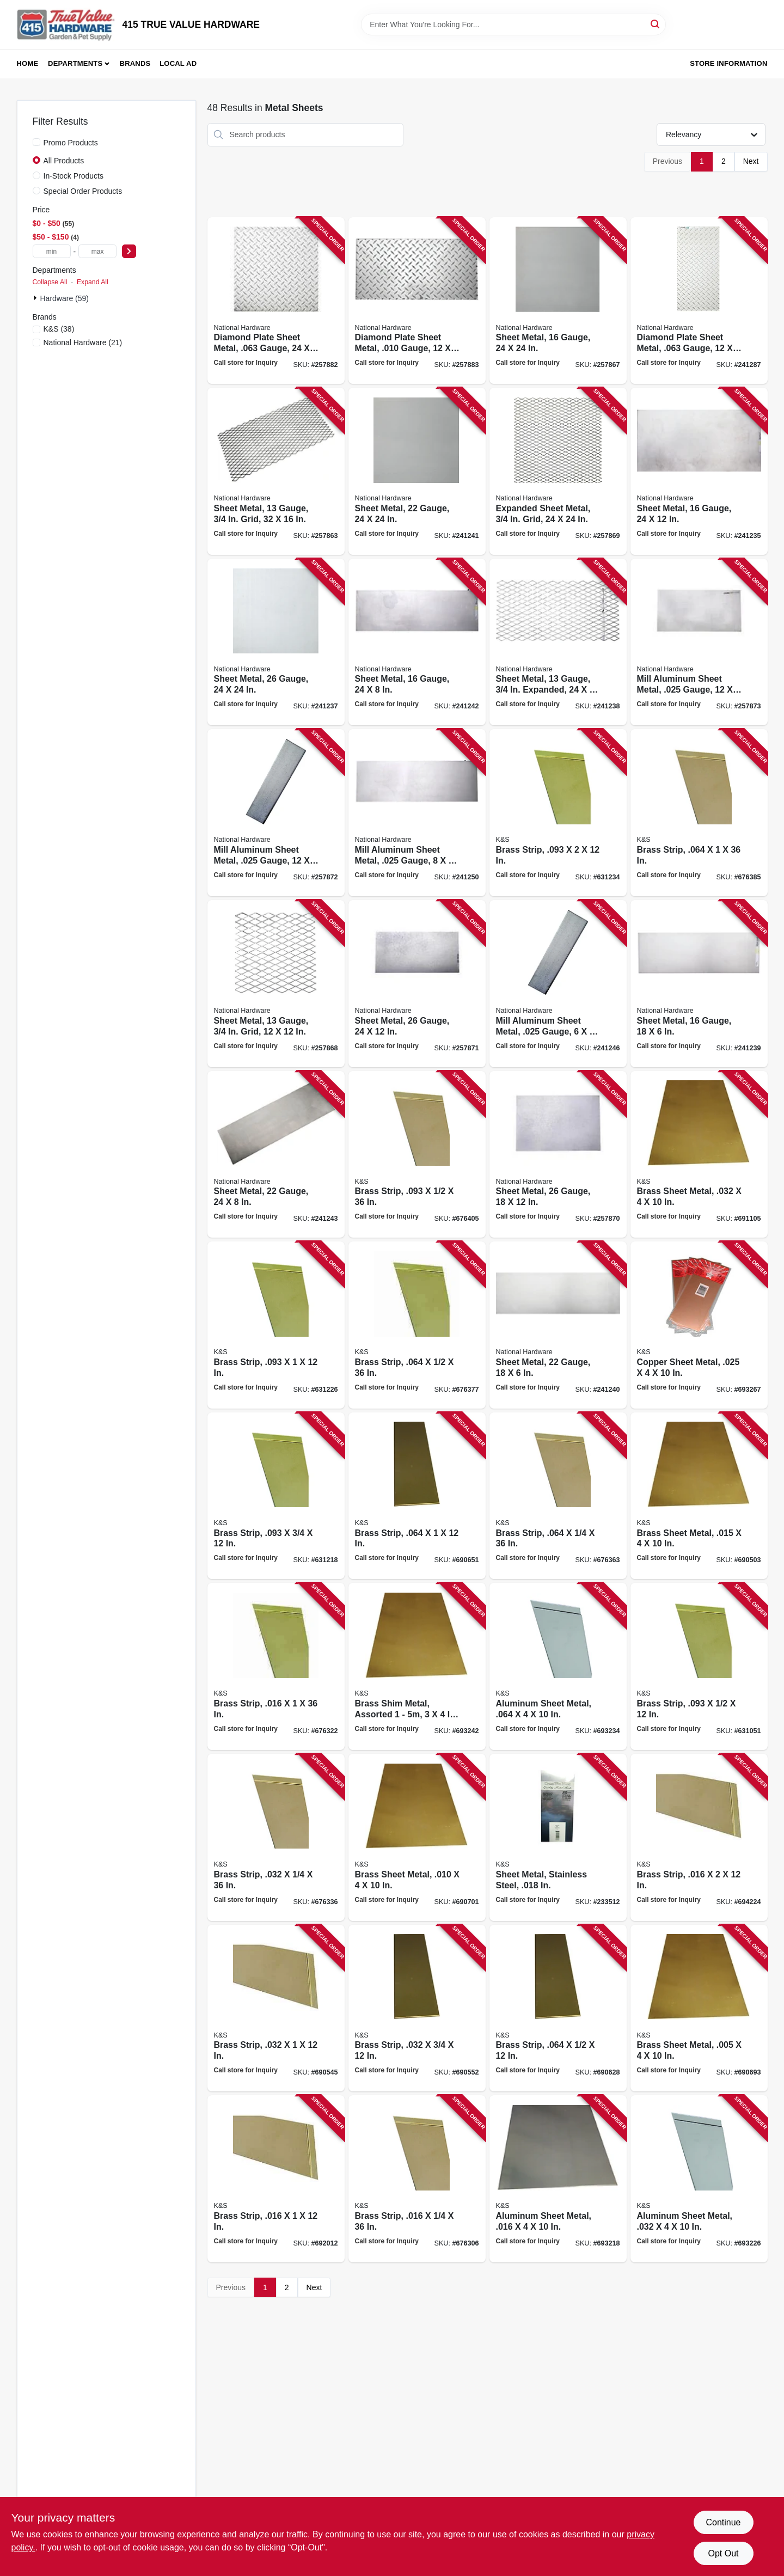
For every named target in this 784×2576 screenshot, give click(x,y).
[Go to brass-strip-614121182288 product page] (276, 1325)
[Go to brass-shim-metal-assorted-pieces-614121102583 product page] (417, 1666)
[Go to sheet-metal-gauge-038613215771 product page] (276, 642)
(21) (83, 342)
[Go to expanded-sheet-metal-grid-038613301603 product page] (558, 471)
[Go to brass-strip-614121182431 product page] (417, 2008)
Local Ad (178, 63)
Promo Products (71, 142)
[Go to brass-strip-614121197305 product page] (417, 1325)
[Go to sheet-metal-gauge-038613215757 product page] (699, 471)
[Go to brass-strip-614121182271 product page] (276, 1496)
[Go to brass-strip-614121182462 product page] (558, 2008)
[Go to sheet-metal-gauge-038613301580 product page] (417, 471)
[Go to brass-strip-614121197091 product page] (417, 2178)
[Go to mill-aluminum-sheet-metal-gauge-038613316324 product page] (276, 812)
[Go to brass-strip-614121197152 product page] (276, 1666)
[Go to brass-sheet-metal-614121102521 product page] (699, 1496)
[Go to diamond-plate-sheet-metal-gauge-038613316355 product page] (276, 300)
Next (751, 161)
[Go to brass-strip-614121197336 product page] (699, 812)
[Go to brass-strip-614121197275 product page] (558, 1496)
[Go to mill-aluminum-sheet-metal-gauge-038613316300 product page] (558, 983)
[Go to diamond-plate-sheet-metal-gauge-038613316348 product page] (699, 300)
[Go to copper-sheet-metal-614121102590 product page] (699, 1325)
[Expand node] (36, 298)
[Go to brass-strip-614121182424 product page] (276, 2008)
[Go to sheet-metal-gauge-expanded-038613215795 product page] (558, 642)
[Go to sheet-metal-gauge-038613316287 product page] (558, 1154)
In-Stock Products (74, 176)
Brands (135, 63)
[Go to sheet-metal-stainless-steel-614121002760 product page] (558, 1837)
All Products (64, 160)
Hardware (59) (64, 298)
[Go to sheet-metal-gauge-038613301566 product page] (558, 300)
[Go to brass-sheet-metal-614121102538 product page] (699, 1154)
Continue (723, 2522)
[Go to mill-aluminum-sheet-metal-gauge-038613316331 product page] (699, 642)
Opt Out (723, 2553)
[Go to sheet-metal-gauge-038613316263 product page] (417, 642)
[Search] (656, 24)
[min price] (52, 251)
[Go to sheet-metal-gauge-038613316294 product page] (417, 983)
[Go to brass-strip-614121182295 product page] (558, 812)
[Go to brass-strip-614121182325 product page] (276, 2178)
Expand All (92, 282)
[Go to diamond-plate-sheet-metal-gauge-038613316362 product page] (417, 300)
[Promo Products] (36, 142)
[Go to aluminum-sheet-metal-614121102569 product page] (699, 2178)
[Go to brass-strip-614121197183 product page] (276, 1837)
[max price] (97, 251)
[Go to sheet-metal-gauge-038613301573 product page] (558, 1325)
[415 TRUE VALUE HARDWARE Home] (66, 24)
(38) (59, 329)
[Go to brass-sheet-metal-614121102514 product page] (417, 1837)
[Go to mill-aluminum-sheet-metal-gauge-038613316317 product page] (417, 812)
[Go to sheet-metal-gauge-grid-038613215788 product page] (276, 471)
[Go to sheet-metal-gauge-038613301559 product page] (699, 983)
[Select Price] (129, 251)
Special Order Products (83, 191)
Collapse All (50, 282)
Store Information (728, 63)
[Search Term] (513, 24)
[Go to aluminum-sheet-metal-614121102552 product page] (558, 2178)
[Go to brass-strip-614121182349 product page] (699, 1837)
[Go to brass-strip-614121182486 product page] (417, 1496)
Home (28, 63)
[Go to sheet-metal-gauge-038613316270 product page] (276, 1154)
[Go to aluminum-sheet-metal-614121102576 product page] (558, 1666)
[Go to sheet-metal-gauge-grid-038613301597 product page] (276, 983)
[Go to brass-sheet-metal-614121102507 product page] (699, 2008)
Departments (75, 63)
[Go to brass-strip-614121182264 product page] (699, 1666)
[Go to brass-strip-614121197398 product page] (417, 1154)
